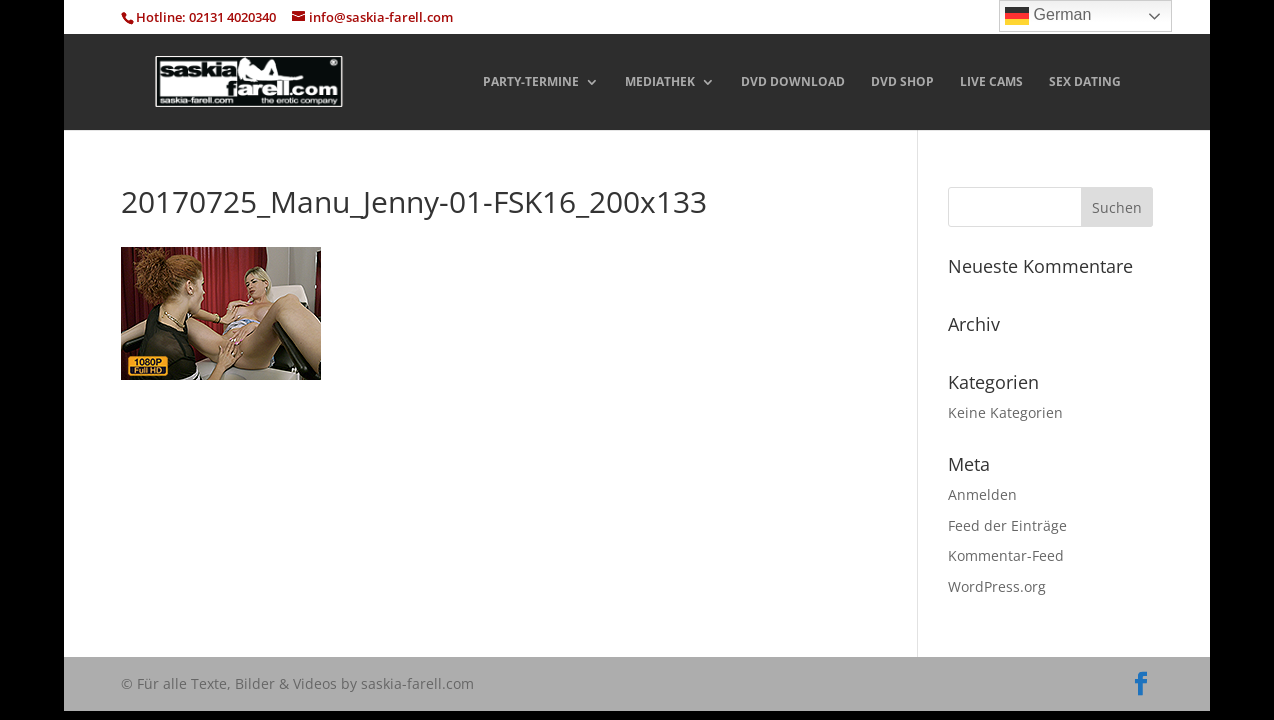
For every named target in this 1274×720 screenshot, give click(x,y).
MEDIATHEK (660, 82)
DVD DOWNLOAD (793, 82)
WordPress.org (997, 586)
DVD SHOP (902, 82)
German (1048, 16)
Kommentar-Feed (1006, 555)
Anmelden (982, 494)
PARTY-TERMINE (531, 82)
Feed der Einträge (1007, 525)
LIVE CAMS (991, 82)
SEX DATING (1085, 82)
